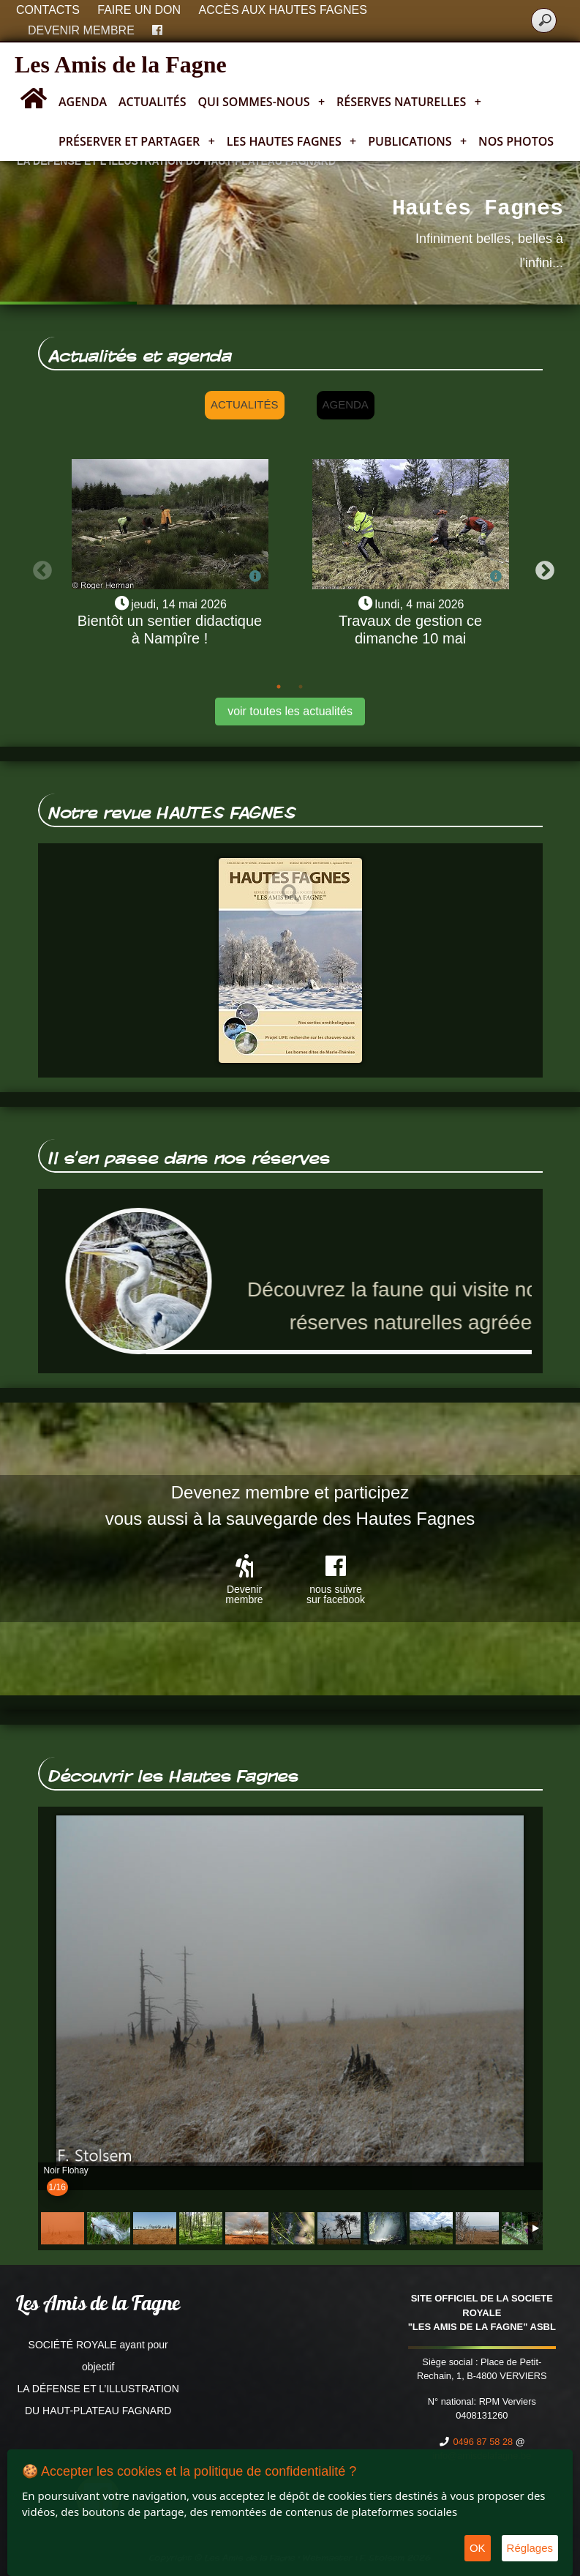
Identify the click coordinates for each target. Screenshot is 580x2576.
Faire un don (139, 10)
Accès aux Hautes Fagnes (283, 10)
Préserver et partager (137, 141)
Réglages (530, 2548)
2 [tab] (300, 686)
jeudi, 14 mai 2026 (179, 604)
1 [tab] (278, 686)
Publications (417, 141)
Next (541, 567)
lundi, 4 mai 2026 (419, 604)
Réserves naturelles (408, 102)
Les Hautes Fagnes (291, 141)
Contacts (48, 10)
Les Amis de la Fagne (121, 64)
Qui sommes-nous (261, 102)
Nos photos (516, 141)
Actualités (152, 102)
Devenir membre (81, 30)
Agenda (83, 102)
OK (478, 2548)
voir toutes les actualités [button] (290, 711)
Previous (38, 567)
